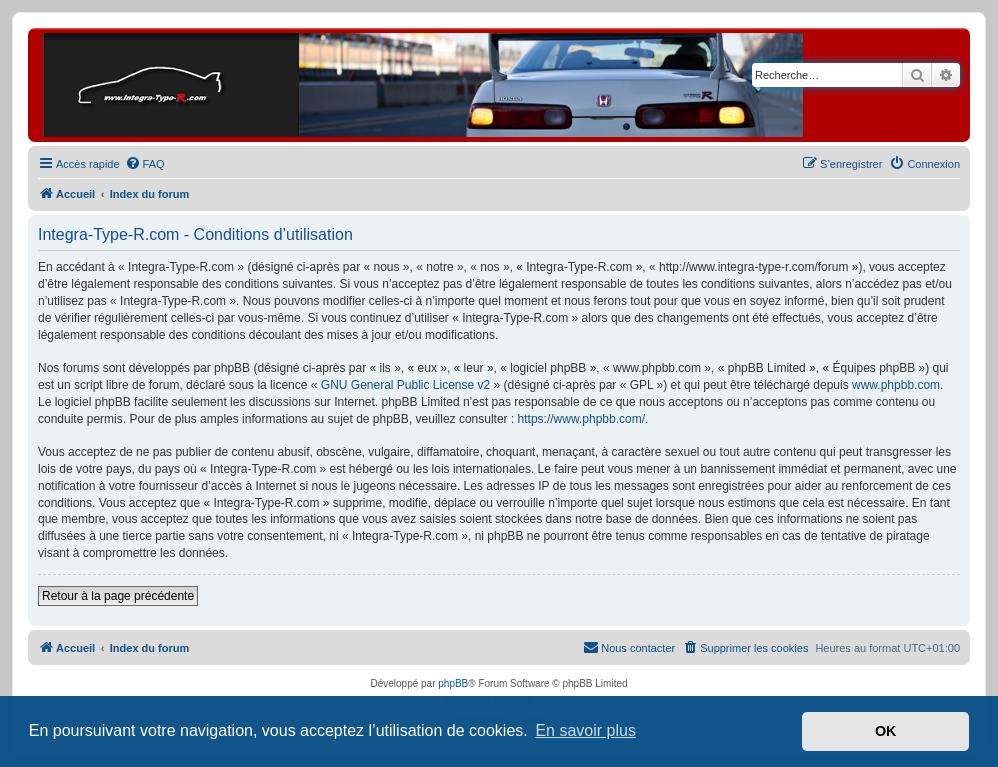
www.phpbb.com (896, 385)
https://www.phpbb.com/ (581, 419)
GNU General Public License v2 (405, 385)
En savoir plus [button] (585, 730)
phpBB (453, 683)
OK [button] (886, 731)
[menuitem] (145, 164)
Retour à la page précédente (118, 596)
